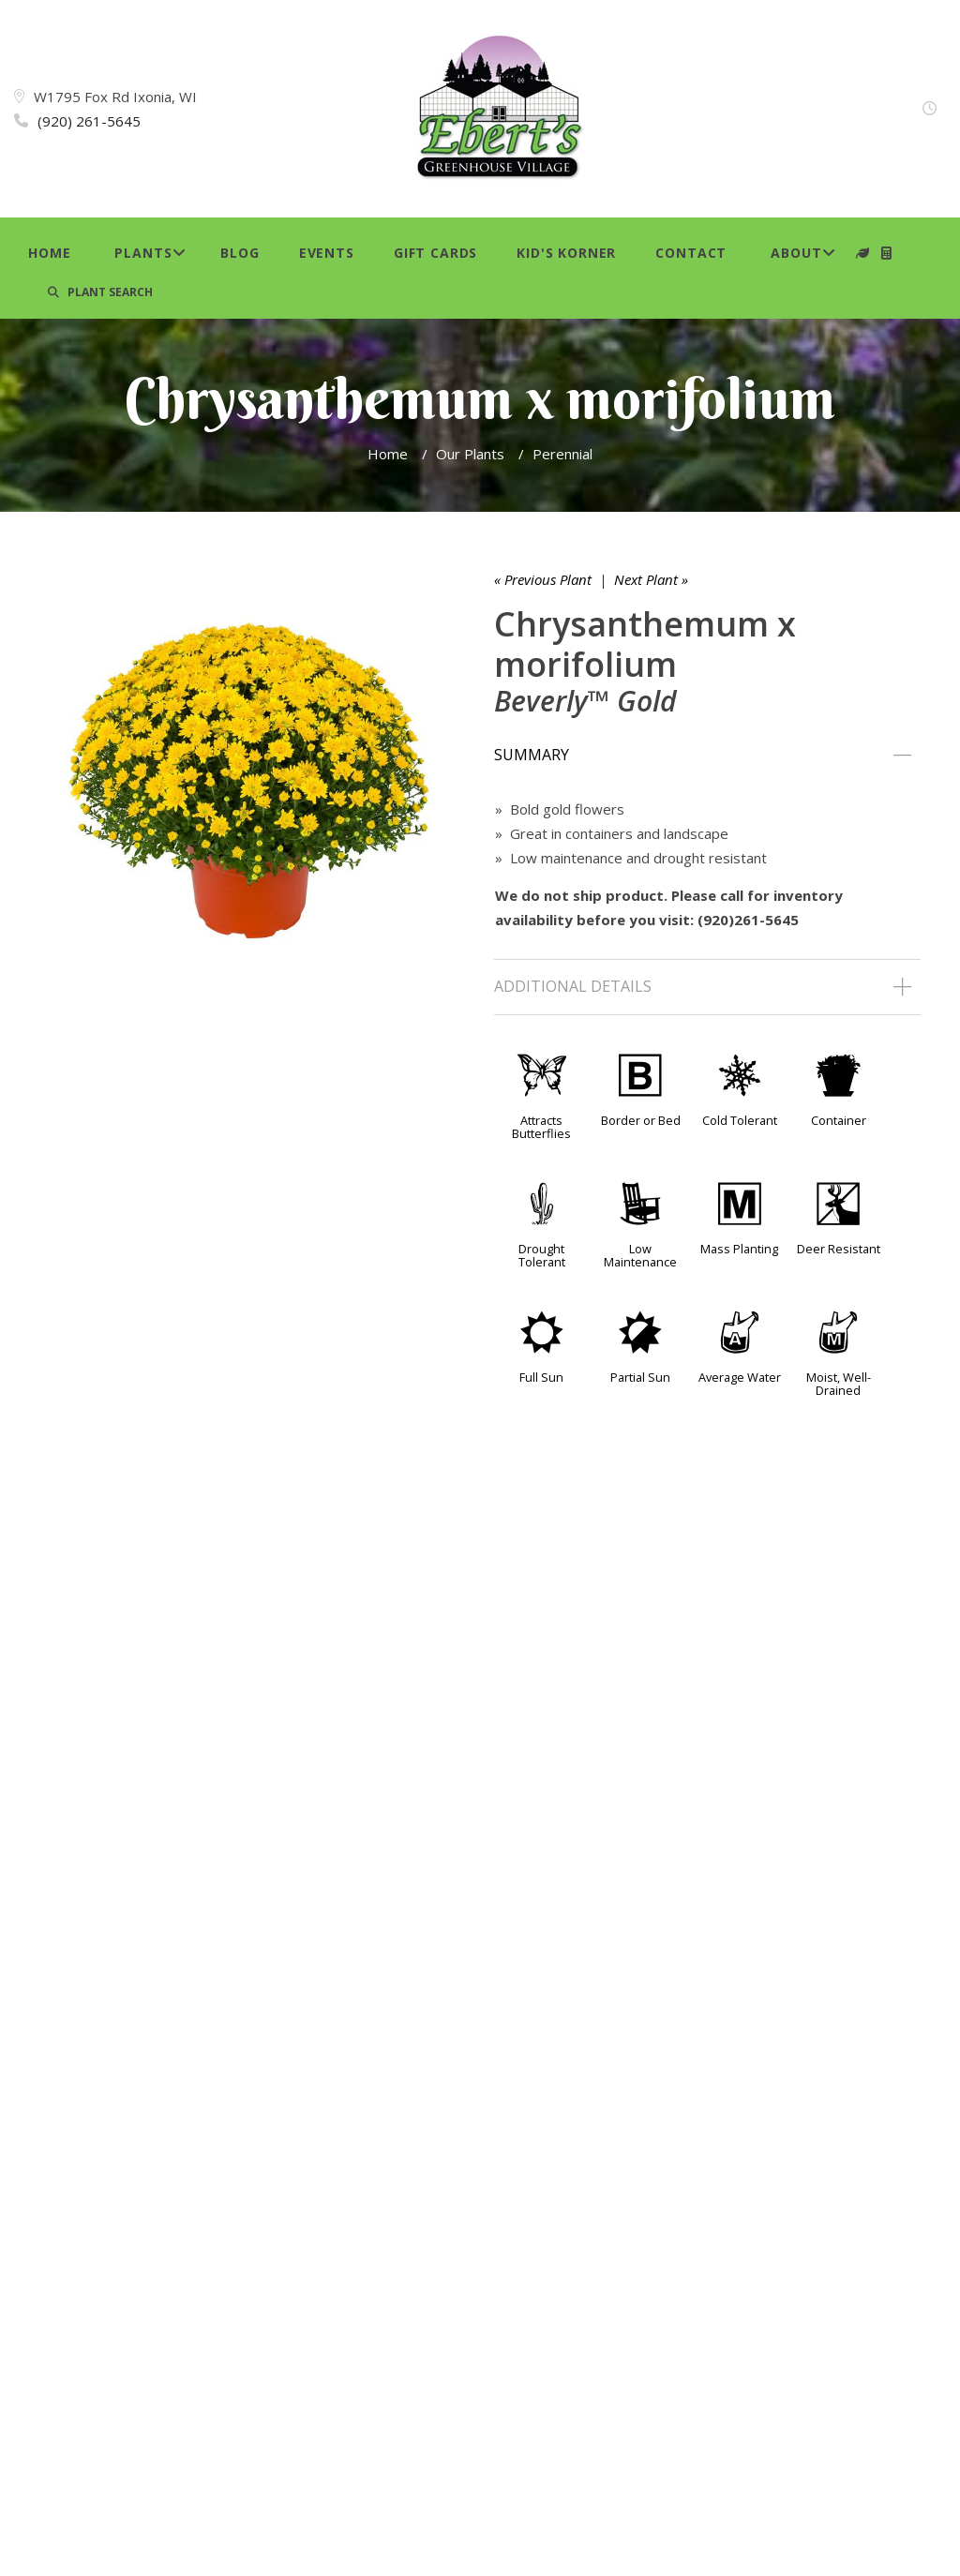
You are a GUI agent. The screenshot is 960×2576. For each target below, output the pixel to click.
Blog (239, 253)
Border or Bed (641, 1120)
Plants (143, 253)
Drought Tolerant (541, 1255)
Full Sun (541, 1377)
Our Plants (470, 453)
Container (838, 1120)
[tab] (707, 755)
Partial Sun (640, 1377)
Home (49, 253)
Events (326, 253)
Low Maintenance (640, 1255)
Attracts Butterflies (541, 1127)
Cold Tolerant (739, 1120)
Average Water (739, 1377)
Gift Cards (435, 253)
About (796, 253)
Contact (691, 253)
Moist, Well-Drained (838, 1384)
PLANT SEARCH (100, 292)
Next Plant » (651, 579)
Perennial (562, 453)
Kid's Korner (566, 253)
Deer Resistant (838, 1248)
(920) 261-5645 (89, 121)
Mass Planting (739, 1248)
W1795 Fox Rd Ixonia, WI (115, 96)
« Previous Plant (543, 579)
